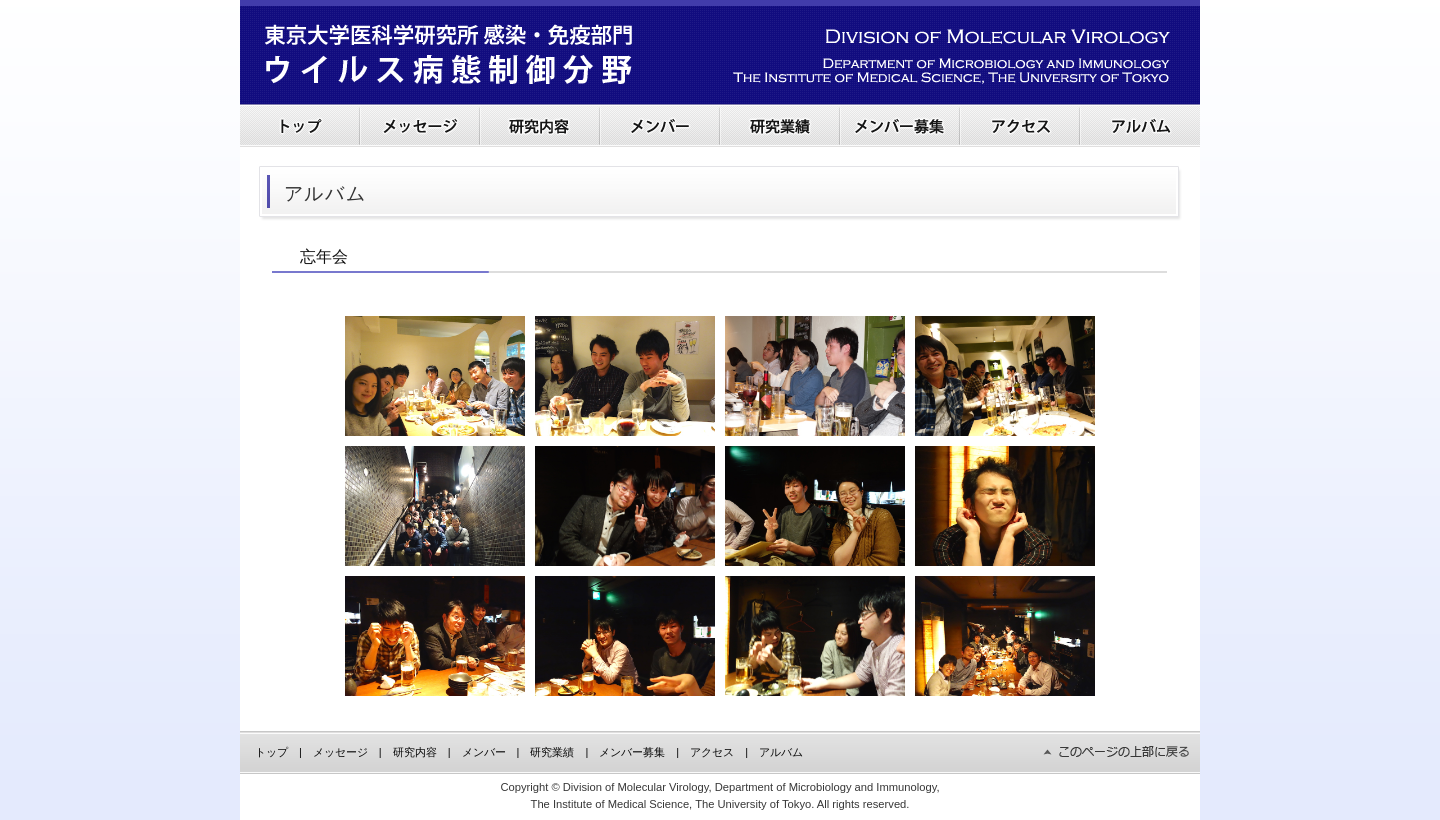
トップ (271, 752)
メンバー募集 (632, 752)
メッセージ (340, 752)
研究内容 (415, 752)
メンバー (484, 752)
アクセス (712, 752)
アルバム (781, 752)
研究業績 (552, 752)
